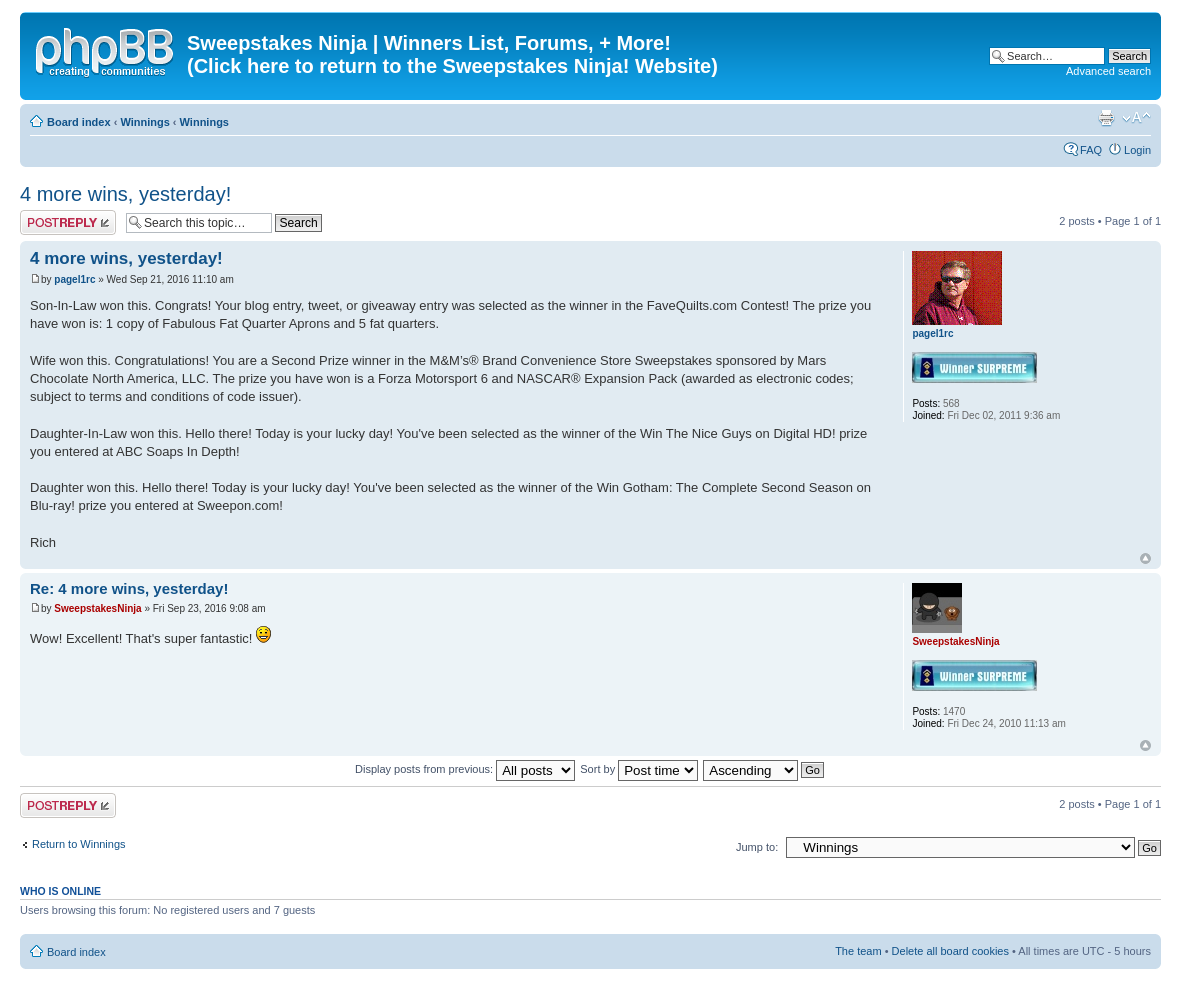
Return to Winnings (79, 844)
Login (1137, 150)
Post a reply (68, 222)
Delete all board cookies (950, 951)
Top (1145, 558)
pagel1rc (74, 279)
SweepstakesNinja (97, 608)
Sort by (639, 769)
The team (858, 951)
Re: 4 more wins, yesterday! (129, 588)
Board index (79, 122)
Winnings (144, 122)
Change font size (1136, 118)
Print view (1106, 118)
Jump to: (757, 847)
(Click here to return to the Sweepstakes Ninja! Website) (452, 66)
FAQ (1091, 150)
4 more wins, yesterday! (125, 194)
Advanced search (1108, 71)
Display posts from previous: (465, 769)
